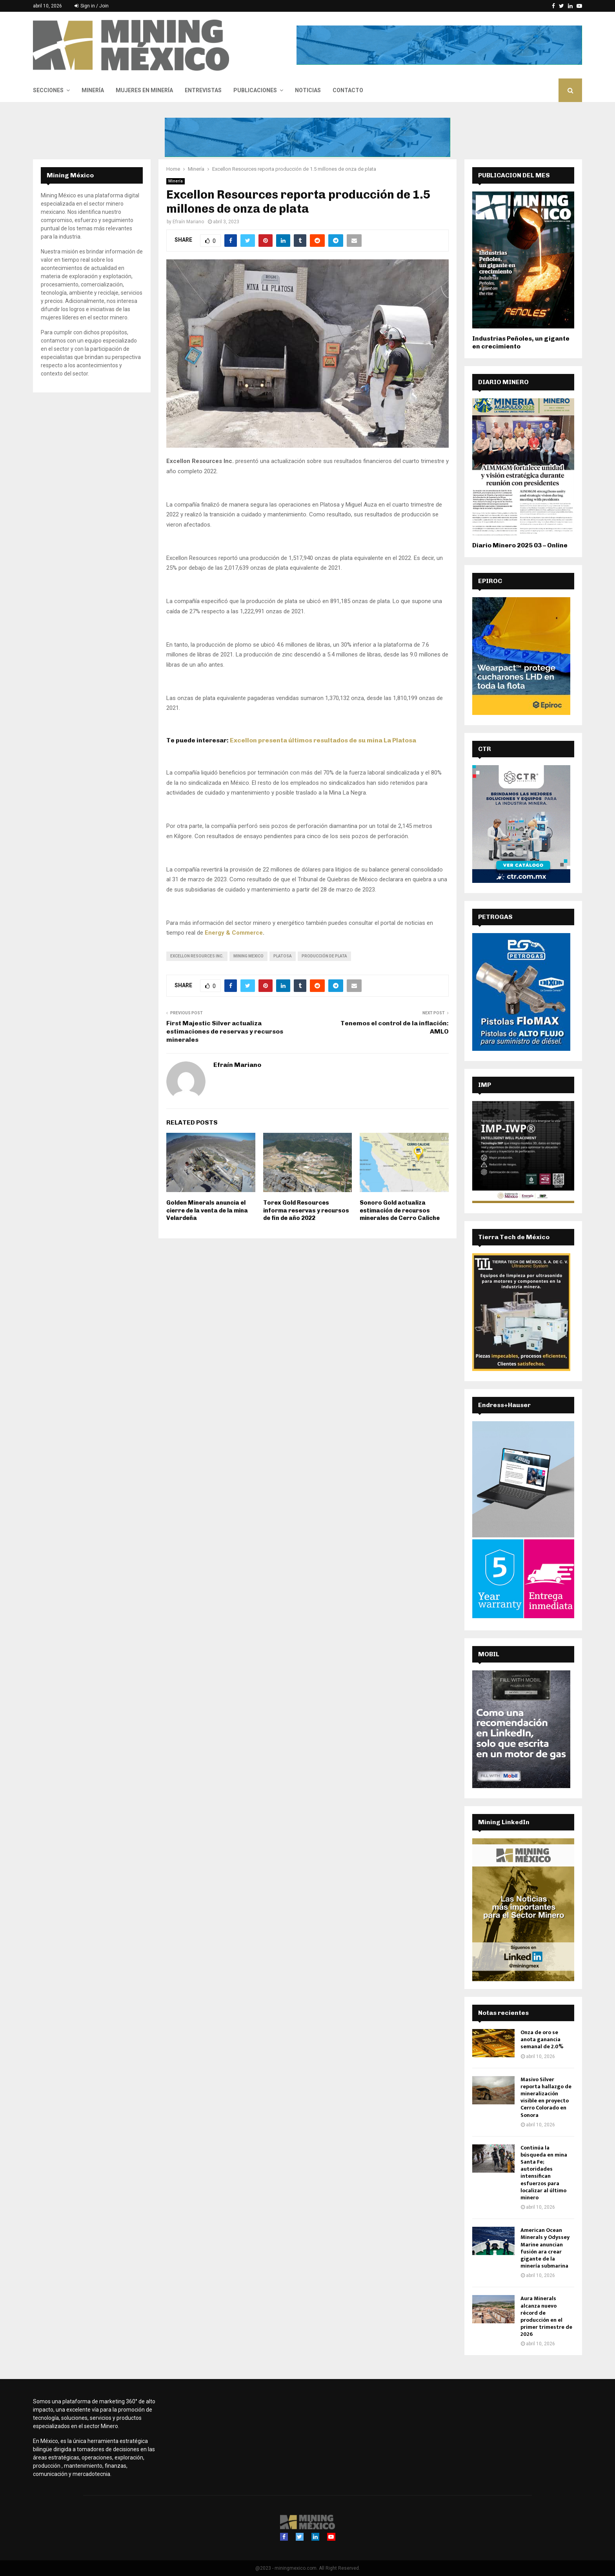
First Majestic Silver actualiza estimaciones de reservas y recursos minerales (224, 1031)
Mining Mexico (248, 956)
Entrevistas (203, 90)
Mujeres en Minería (144, 90)
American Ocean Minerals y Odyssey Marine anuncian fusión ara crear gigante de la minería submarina (545, 2248)
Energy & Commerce (234, 932)
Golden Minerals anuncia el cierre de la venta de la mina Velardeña (207, 1210)
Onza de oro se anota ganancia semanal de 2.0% (541, 2039)
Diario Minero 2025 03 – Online (520, 545)
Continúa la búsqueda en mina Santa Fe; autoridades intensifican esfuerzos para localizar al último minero (543, 2172)
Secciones (48, 90)
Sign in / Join (92, 6)
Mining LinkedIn (503, 1822)
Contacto (348, 90)
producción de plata (324, 956)
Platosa (282, 956)
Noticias (308, 90)
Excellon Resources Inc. (197, 956)
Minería (93, 90)
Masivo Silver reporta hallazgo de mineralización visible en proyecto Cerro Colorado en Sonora (545, 2097)
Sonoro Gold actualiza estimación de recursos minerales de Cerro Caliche (400, 1210)
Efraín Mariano (188, 221)
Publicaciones (255, 90)
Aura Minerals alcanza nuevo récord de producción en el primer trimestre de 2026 (546, 2316)
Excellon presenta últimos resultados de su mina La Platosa (323, 740)
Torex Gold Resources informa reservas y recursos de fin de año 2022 (306, 1210)
